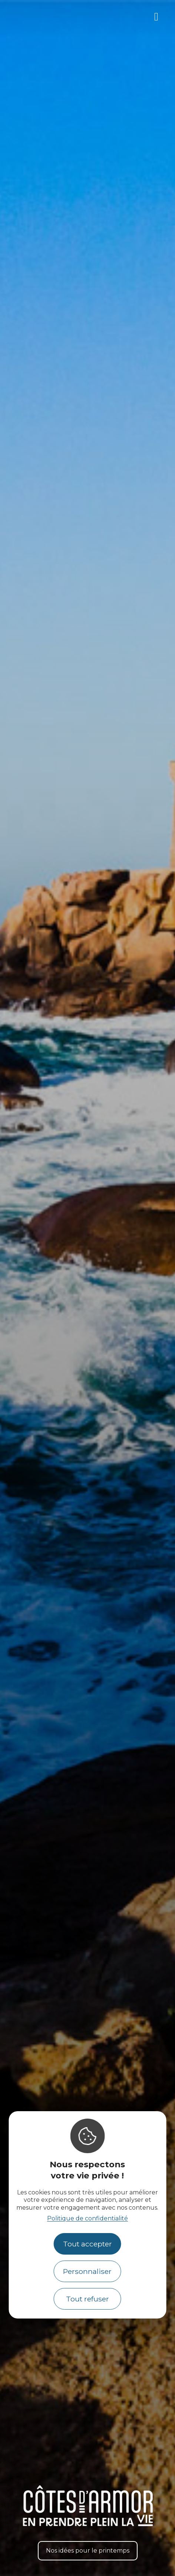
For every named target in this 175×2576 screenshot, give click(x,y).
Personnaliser (87, 2271)
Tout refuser (87, 2298)
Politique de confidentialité (87, 2218)
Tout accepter (87, 2243)
